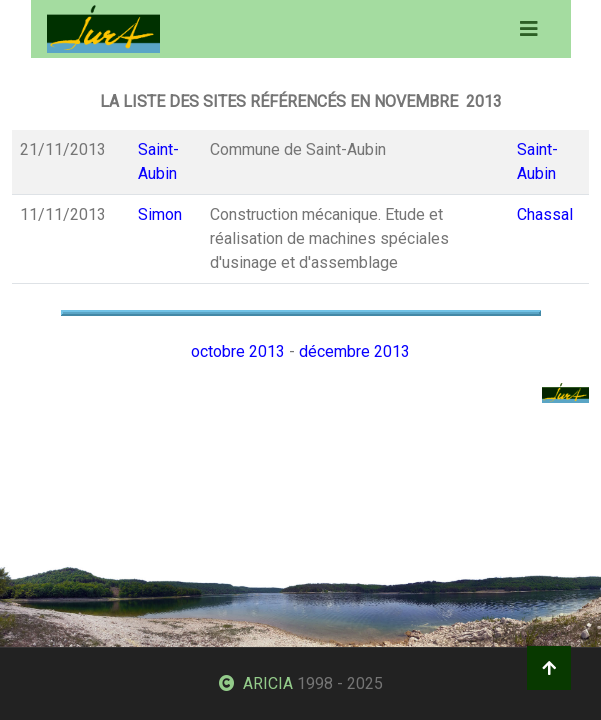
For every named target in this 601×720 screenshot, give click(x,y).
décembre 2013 (354, 351)
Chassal (545, 214)
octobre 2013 (238, 351)
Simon (160, 214)
